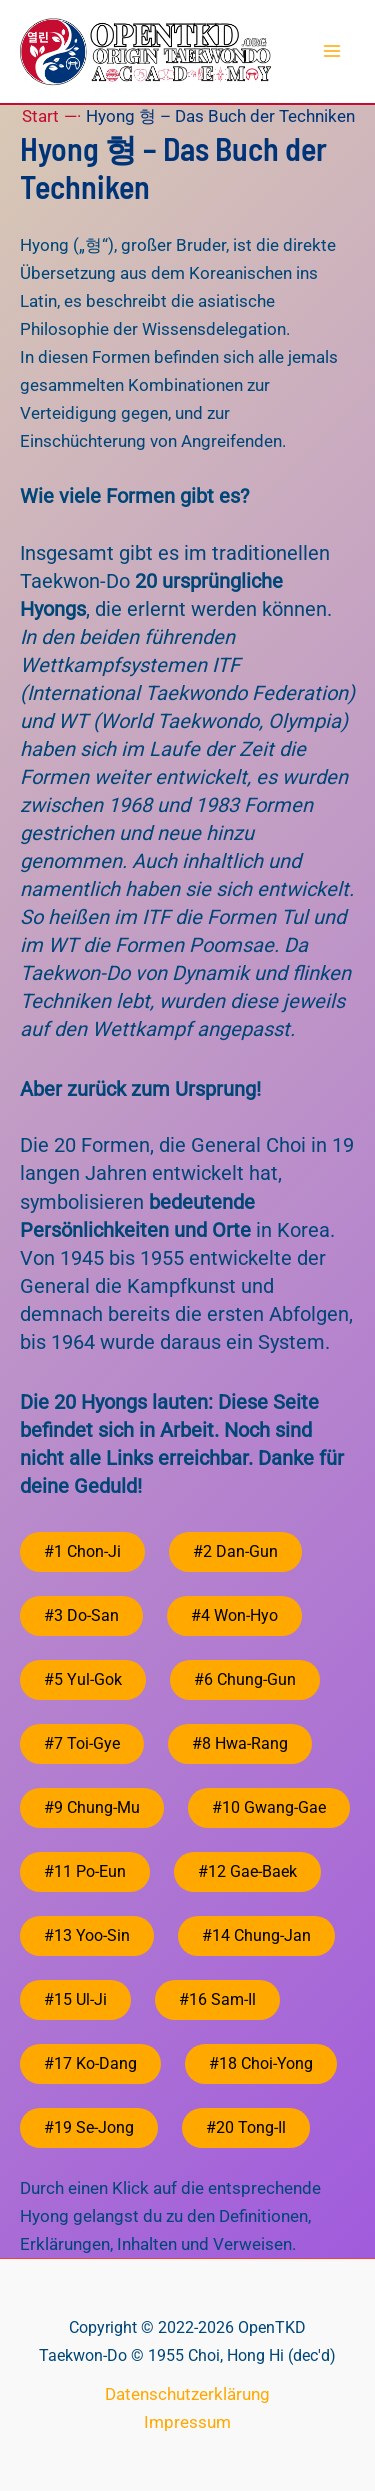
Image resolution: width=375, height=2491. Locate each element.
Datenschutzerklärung (187, 2394)
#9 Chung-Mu (92, 1807)
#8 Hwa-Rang (240, 1743)
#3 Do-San (81, 1615)
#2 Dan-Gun (235, 1551)
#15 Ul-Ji (75, 1999)
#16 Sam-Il (217, 1999)
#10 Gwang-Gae (269, 1807)
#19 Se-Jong (89, 2127)
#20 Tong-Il (246, 2127)
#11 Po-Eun (85, 1871)
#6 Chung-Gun (245, 1679)
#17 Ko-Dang (90, 2063)
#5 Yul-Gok (83, 1679)
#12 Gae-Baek (247, 1871)
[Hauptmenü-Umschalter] (333, 52)
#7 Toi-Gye (82, 1743)
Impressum (187, 2422)
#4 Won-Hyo (234, 1615)
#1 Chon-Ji (82, 1551)
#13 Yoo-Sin (87, 1935)
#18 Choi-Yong (261, 2063)
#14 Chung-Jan (256, 1935)
